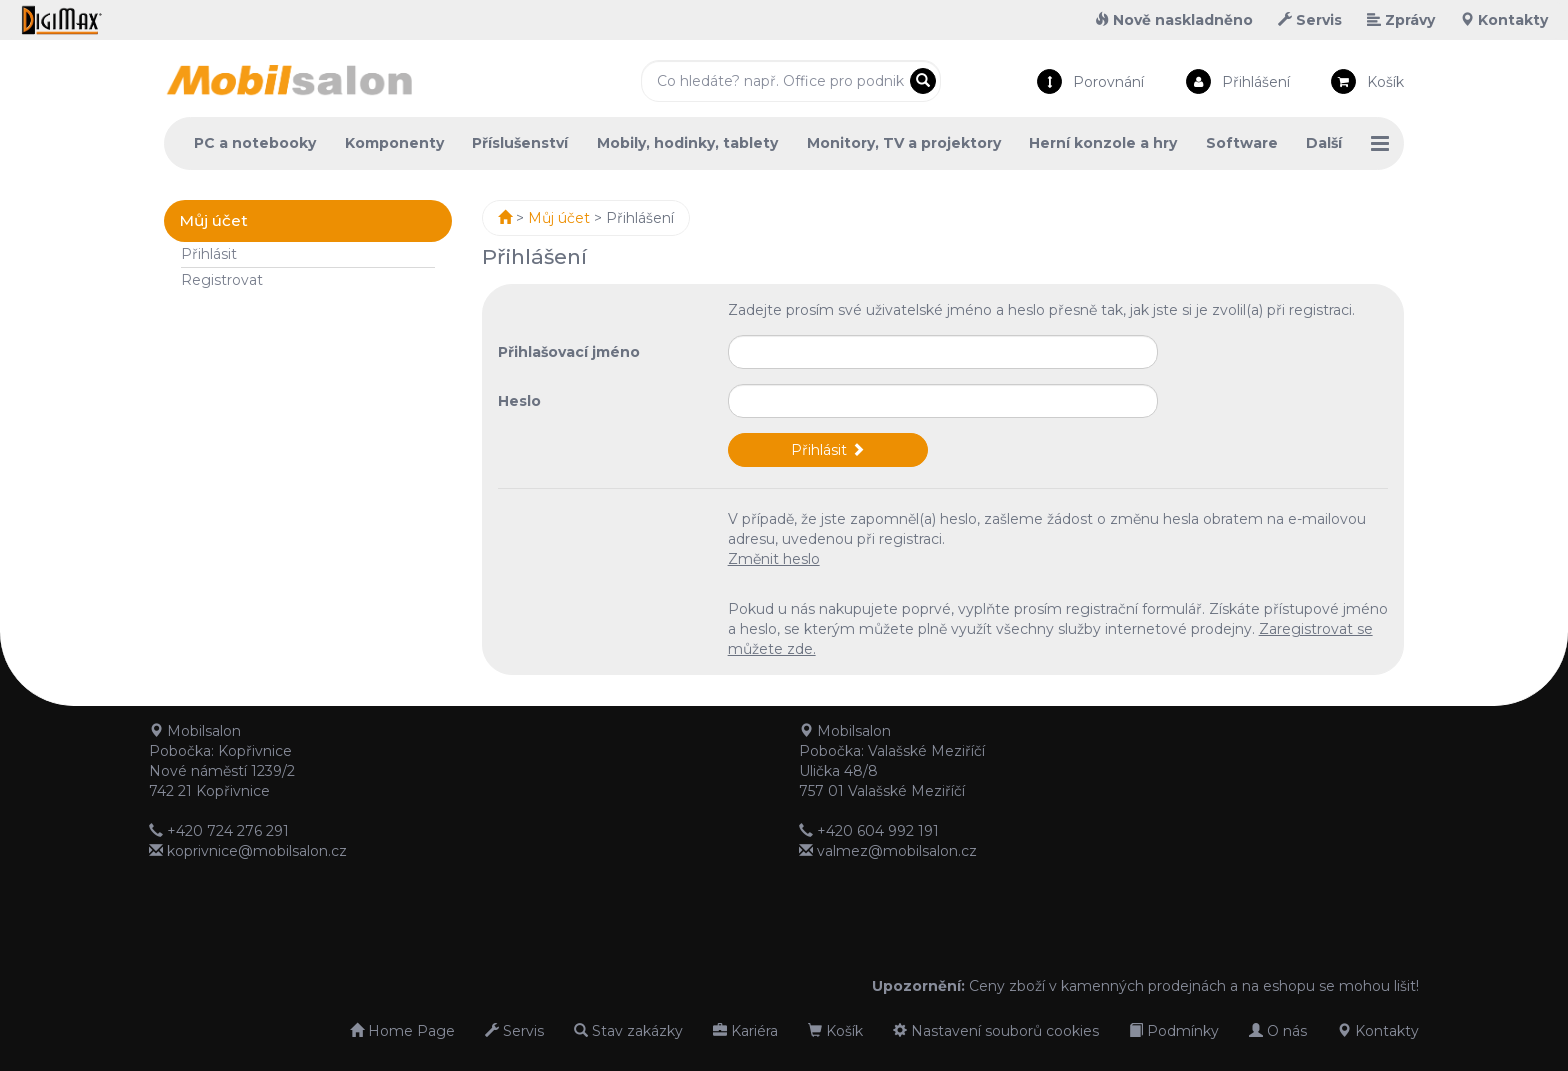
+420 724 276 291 (228, 831)
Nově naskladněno (1174, 20)
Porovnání (1108, 82)
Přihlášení (1256, 82)
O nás (1278, 1031)
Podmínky (1174, 1031)
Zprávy (1401, 20)
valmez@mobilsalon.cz (897, 851)
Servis (1310, 20)
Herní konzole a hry (1103, 143)
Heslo (519, 401)
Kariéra (745, 1031)
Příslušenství (520, 143)
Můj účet (559, 218)
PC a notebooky (255, 143)
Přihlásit (209, 254)
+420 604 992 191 (878, 831)
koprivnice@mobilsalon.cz (257, 851)
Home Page (402, 1031)
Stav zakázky (628, 1031)
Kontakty (1504, 20)
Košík (1385, 82)
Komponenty (394, 143)
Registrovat (222, 280)
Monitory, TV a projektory (904, 143)
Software (1242, 143)
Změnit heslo (774, 559)
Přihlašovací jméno (569, 352)
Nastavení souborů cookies (996, 1031)
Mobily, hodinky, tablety (687, 143)
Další (1324, 143)
